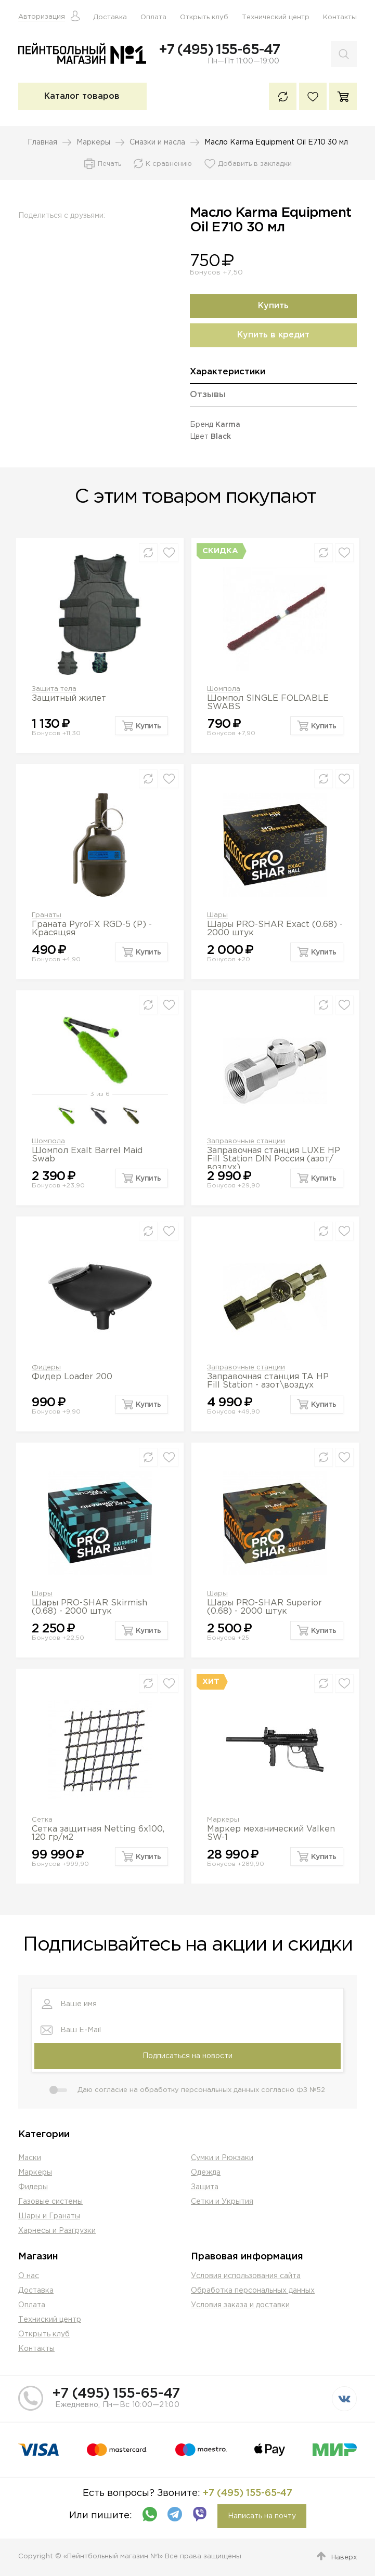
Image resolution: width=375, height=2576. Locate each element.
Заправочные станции (246, 1141)
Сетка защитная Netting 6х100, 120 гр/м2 (98, 1833)
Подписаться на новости (187, 2056)
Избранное (313, 96)
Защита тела (54, 689)
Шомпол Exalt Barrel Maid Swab (87, 1155)
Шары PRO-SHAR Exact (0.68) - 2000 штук (275, 929)
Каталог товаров (82, 96)
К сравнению (282, 96)
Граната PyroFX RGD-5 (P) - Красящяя (92, 929)
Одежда (206, 2172)
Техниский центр (49, 2320)
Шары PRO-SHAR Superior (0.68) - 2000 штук (264, 1607)
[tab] (273, 376)
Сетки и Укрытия (222, 2202)
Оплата (153, 17)
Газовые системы (50, 2202)
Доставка (110, 17)
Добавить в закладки (255, 164)
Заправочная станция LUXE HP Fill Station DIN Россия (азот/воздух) (273, 1159)
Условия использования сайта (246, 2276)
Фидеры (46, 1367)
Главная (42, 142)
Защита (204, 2187)
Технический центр (275, 17)
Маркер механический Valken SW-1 (271, 1833)
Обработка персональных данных (253, 2290)
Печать (109, 164)
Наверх (344, 2557)
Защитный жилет (69, 698)
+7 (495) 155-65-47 (219, 50)
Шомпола (223, 689)
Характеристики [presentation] (227, 372)
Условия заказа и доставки (240, 2305)
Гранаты (46, 915)
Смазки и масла (157, 142)
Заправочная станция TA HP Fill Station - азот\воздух (268, 1381)
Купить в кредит (273, 335)
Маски (29, 2158)
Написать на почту (262, 2516)
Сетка (42, 1820)
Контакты (340, 17)
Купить (273, 306)
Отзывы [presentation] (208, 395)
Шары (217, 915)
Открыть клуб (204, 17)
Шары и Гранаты (49, 2216)
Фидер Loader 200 (72, 1377)
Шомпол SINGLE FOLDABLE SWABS (268, 703)
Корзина (343, 96)
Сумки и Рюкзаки (222, 2158)
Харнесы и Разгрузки (57, 2231)
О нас (28, 2276)
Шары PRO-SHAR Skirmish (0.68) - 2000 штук (89, 1607)
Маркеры (93, 142)
